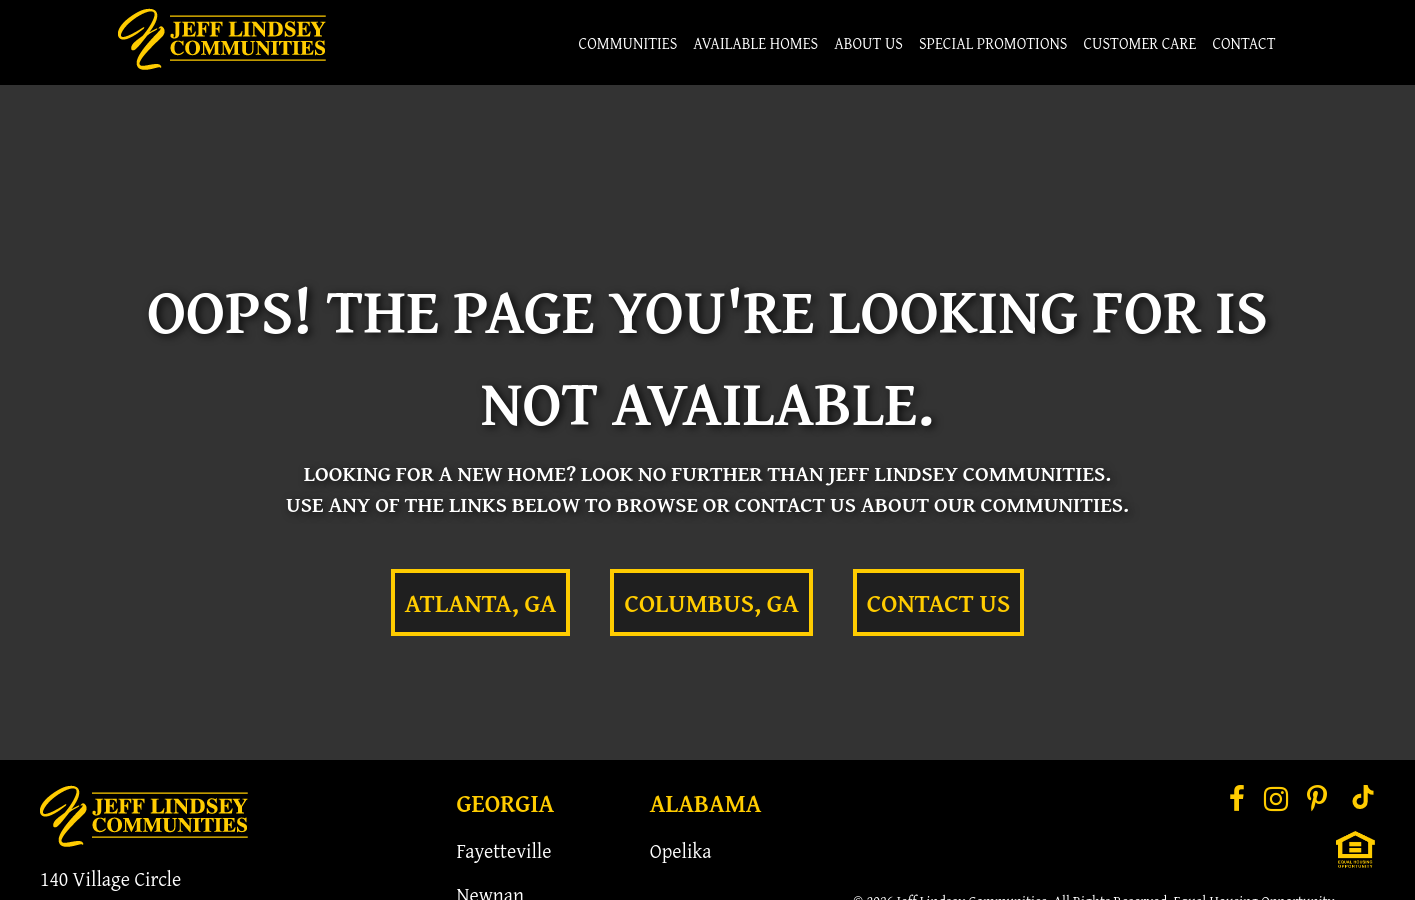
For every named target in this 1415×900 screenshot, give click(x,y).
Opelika (681, 850)
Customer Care (1139, 43)
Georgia (506, 803)
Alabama (706, 803)
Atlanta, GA (481, 602)
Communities (628, 43)
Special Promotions (993, 43)
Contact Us (938, 602)
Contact (1243, 43)
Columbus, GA (711, 602)
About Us (868, 43)
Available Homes (755, 43)
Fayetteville (504, 850)
